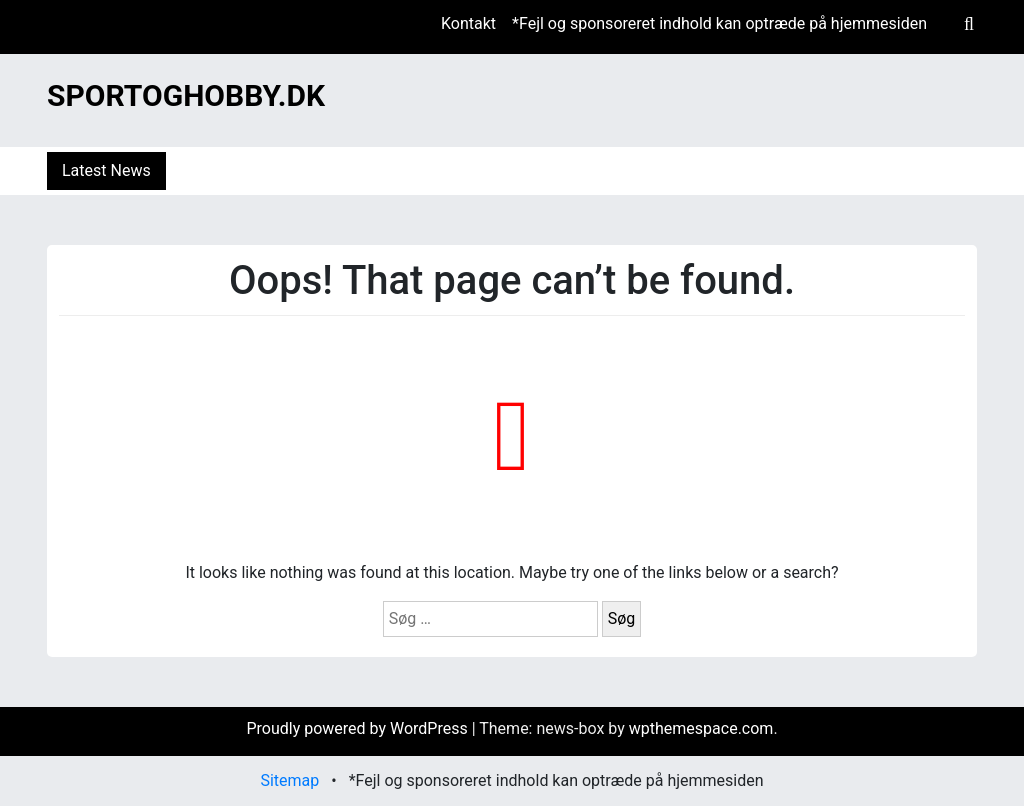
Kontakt (468, 23)
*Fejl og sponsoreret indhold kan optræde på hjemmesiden (719, 23)
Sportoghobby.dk (186, 95)
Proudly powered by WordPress (358, 728)
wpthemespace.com (701, 728)
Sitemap (289, 780)
